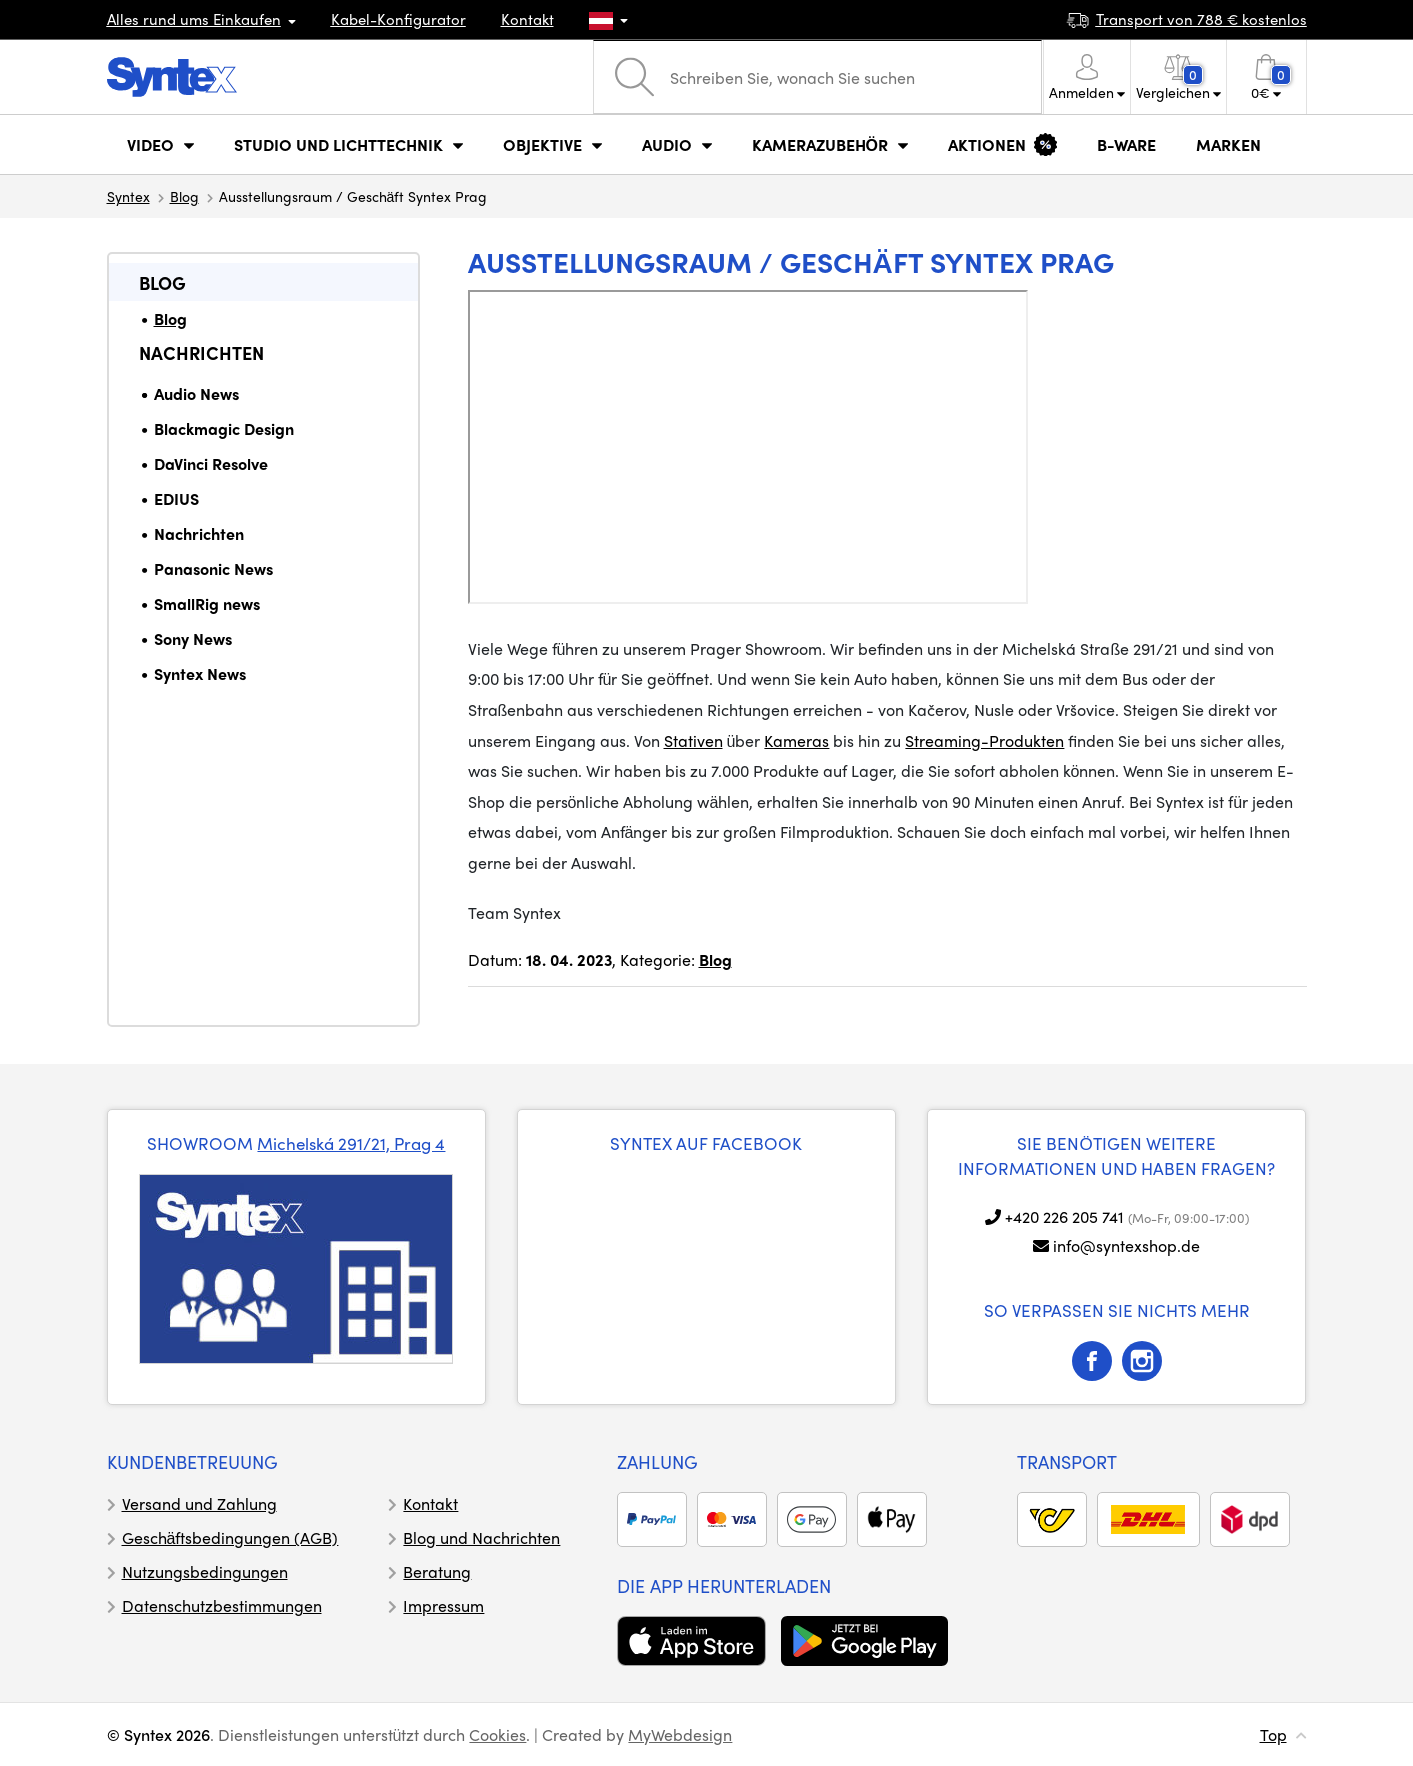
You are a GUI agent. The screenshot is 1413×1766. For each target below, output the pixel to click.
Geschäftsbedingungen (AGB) (230, 1537)
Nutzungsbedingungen (205, 1571)
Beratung (437, 1571)
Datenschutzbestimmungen (222, 1605)
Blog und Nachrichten (481, 1537)
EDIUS (176, 498)
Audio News (196, 393)
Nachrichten (201, 352)
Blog (184, 196)
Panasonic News (213, 568)
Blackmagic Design (224, 428)
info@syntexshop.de (1126, 1245)
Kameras (796, 740)
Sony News (193, 638)
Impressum (443, 1605)
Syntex (128, 196)
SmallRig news (207, 603)
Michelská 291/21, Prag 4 (351, 1143)
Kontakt (527, 19)
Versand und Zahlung (199, 1503)
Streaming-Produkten (984, 740)
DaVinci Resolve (211, 463)
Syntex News (200, 673)
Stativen (693, 740)
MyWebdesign (680, 1734)
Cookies (497, 1734)
